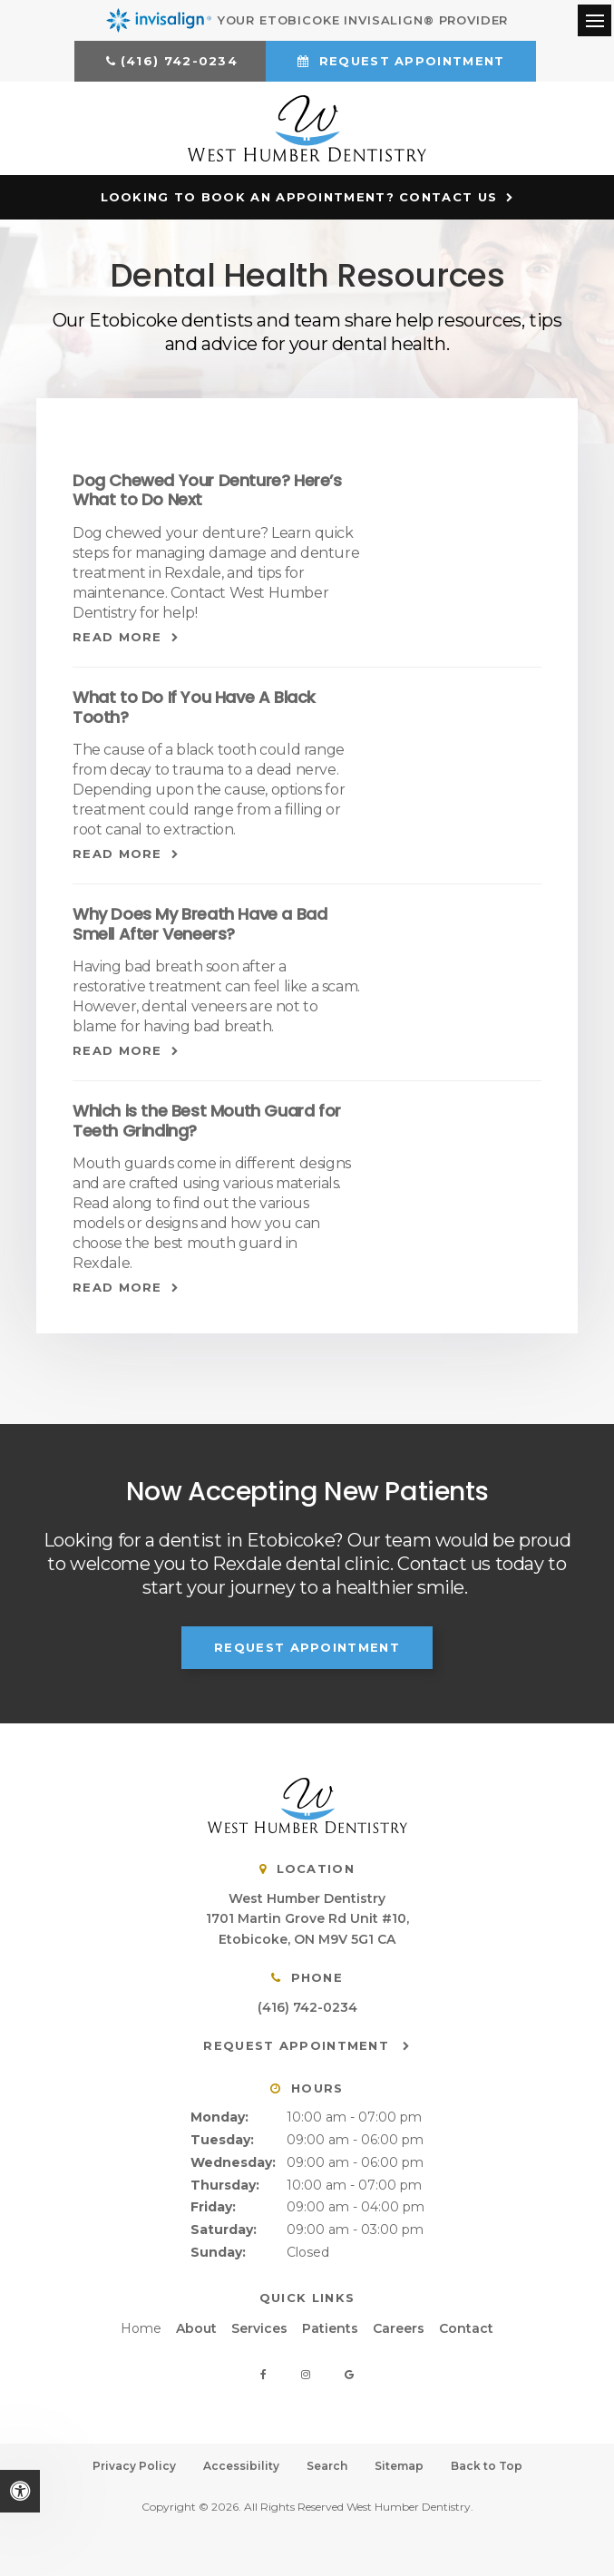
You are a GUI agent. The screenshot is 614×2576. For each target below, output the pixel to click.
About (196, 2325)
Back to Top (486, 2463)
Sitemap (399, 2463)
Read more (117, 633)
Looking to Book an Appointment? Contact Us (299, 193)
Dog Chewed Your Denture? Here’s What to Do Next (207, 486)
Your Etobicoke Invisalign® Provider (307, 20)
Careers (398, 2325)
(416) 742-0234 (179, 61)
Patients (330, 2325)
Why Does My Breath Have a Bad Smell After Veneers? (199, 920)
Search (327, 2463)
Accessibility (241, 2463)
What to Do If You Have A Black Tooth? (194, 703)
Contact (466, 2325)
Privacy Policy (134, 2463)
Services (259, 2325)
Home (141, 2325)
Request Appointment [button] (409, 61)
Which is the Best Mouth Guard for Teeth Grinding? (207, 1118)
